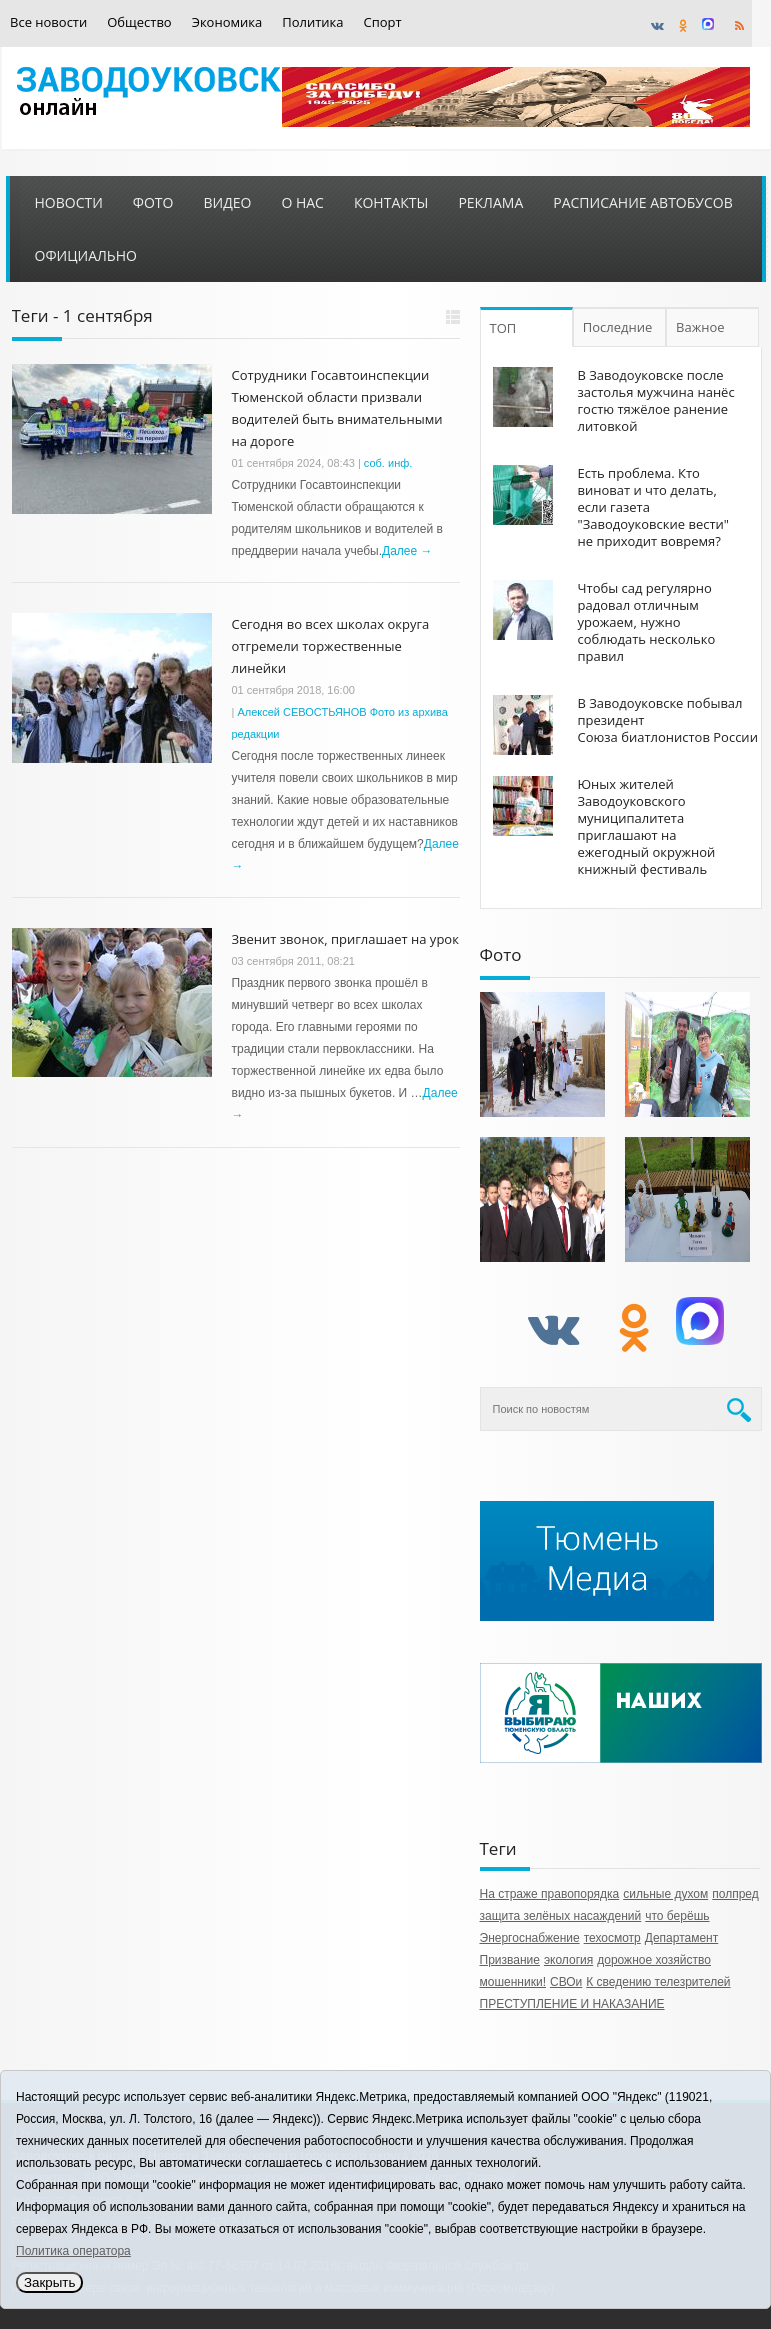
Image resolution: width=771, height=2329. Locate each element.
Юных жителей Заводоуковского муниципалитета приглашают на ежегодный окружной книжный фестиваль (647, 826)
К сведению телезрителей (658, 1982)
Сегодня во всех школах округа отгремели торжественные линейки (331, 646)
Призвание (510, 1960)
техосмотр (612, 1938)
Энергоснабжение (530, 1938)
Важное (700, 327)
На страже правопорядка (550, 1894)
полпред (735, 1894)
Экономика (227, 22)
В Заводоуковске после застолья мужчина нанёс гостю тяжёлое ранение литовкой (656, 400)
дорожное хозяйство (654, 1960)
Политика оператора (73, 2251)
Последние (618, 327)
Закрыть (49, 2282)
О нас (302, 202)
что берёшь (677, 1916)
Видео (227, 202)
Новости (69, 202)
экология (568, 1960)
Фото (153, 202)
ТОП (503, 328)
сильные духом (665, 1894)
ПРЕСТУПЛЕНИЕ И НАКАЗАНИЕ (572, 2004)
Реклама (490, 202)
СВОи (566, 1982)
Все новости (48, 22)
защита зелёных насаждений (561, 1916)
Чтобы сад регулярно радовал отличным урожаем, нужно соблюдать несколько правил (647, 622)
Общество (139, 22)
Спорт (383, 22)
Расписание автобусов (642, 202)
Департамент (681, 1938)
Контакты (391, 202)
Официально (86, 255)
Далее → (407, 551)
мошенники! (513, 1982)
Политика (312, 22)
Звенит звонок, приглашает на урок (345, 939)
